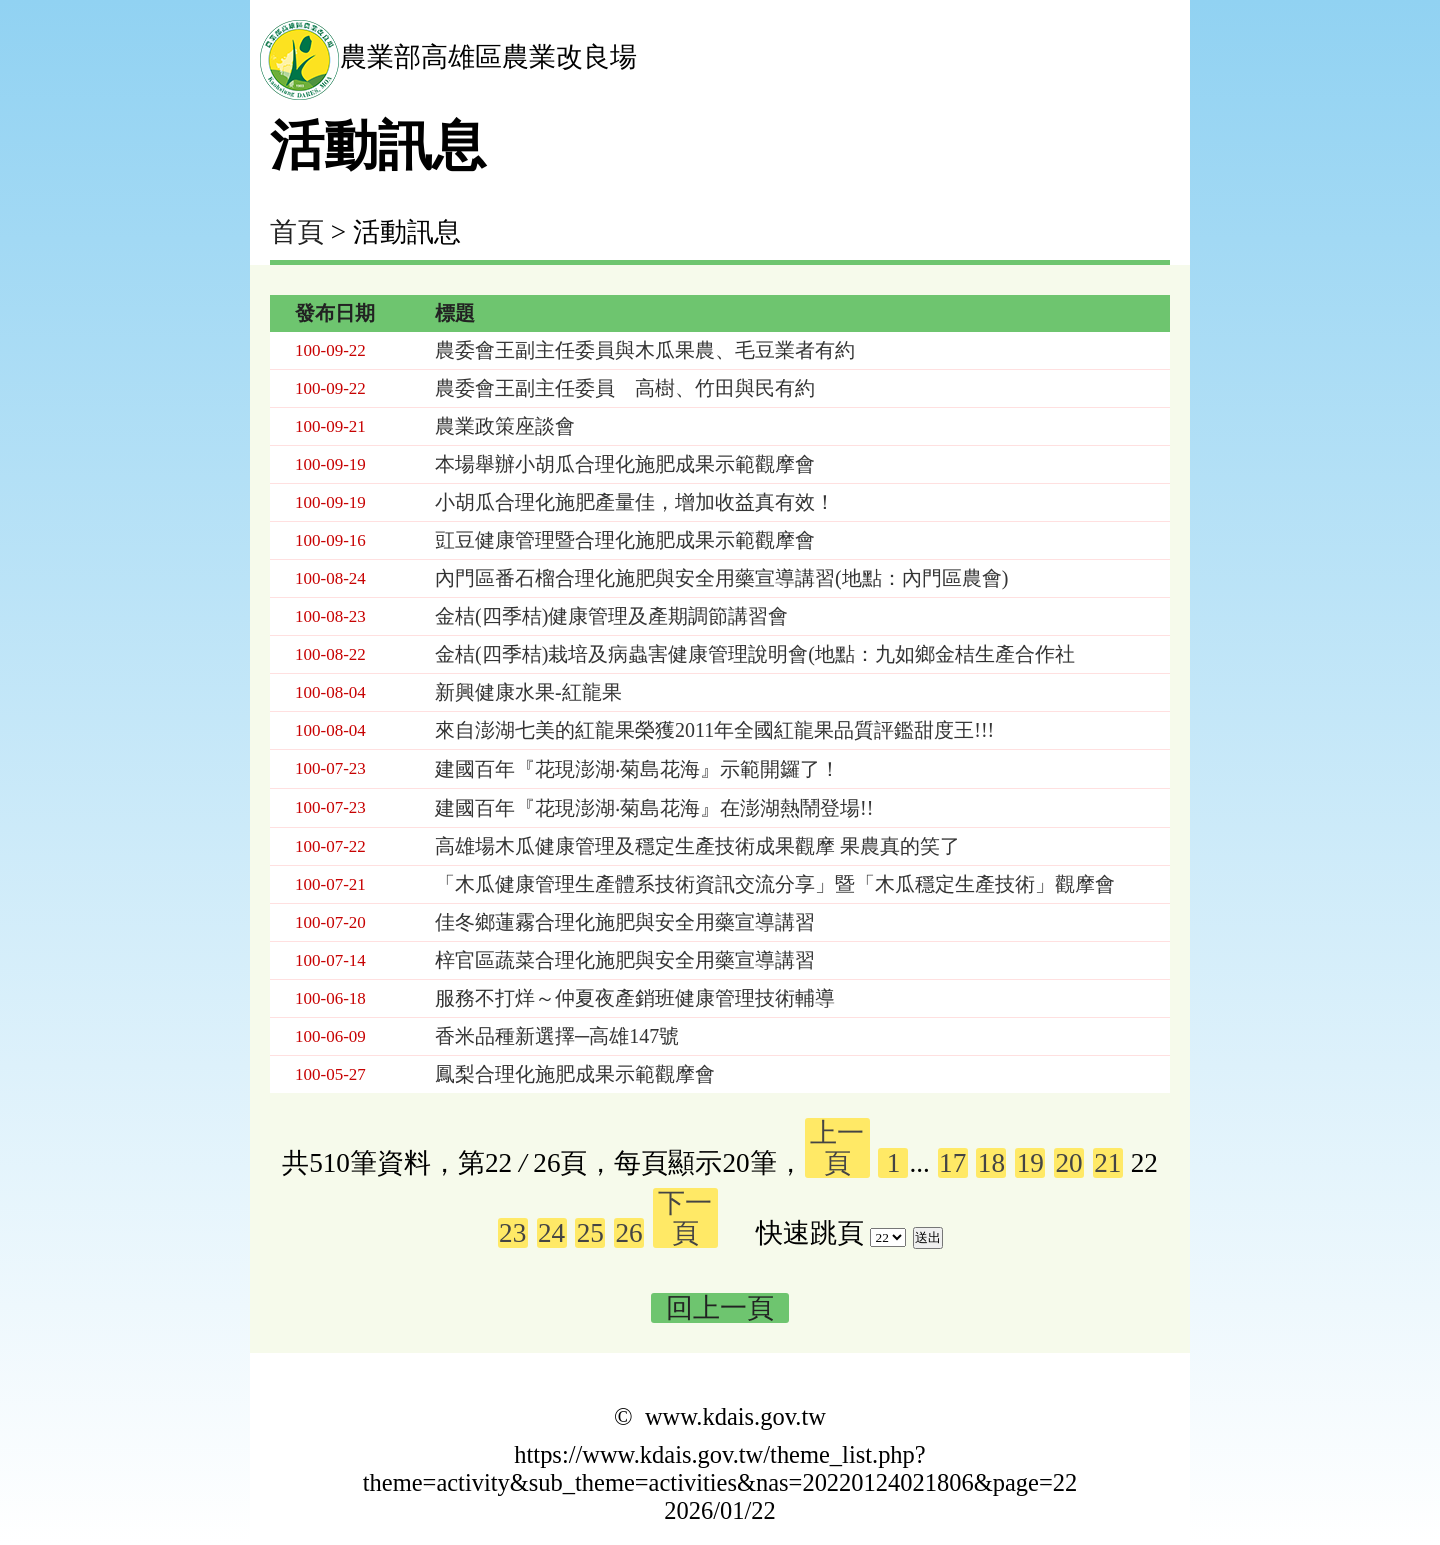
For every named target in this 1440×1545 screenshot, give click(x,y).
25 (590, 1233)
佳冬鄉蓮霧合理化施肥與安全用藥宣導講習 (625, 922)
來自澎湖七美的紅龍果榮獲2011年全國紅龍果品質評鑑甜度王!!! (714, 730)
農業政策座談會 (505, 426)
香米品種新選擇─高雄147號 (557, 1036)
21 (1107, 1163)
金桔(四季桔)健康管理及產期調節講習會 (611, 616)
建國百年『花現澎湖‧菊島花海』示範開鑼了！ (637, 769)
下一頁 (685, 1218)
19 (1030, 1163)
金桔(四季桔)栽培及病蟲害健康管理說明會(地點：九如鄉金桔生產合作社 (755, 654)
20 (1068, 1163)
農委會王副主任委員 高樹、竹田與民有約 (625, 388)
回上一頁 (720, 1308)
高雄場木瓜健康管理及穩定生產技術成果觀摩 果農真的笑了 (697, 846)
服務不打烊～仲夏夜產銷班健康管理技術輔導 (635, 998)
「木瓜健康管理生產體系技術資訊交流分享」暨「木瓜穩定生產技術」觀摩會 (775, 884)
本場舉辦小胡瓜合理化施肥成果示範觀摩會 (625, 464)
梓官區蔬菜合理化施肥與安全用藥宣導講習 (625, 960)
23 (512, 1233)
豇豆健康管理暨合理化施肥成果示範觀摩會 (625, 540)
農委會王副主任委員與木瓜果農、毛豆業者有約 (645, 350)
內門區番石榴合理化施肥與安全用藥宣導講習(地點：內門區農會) (721, 578)
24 (551, 1233)
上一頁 (837, 1148)
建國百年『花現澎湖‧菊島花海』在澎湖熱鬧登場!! (654, 808)
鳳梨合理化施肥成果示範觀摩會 (575, 1074)
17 (952, 1163)
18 (991, 1163)
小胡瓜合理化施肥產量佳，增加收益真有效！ (635, 502)
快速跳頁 (810, 1233)
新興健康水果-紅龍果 (528, 692)
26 (629, 1233)
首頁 (297, 232)
